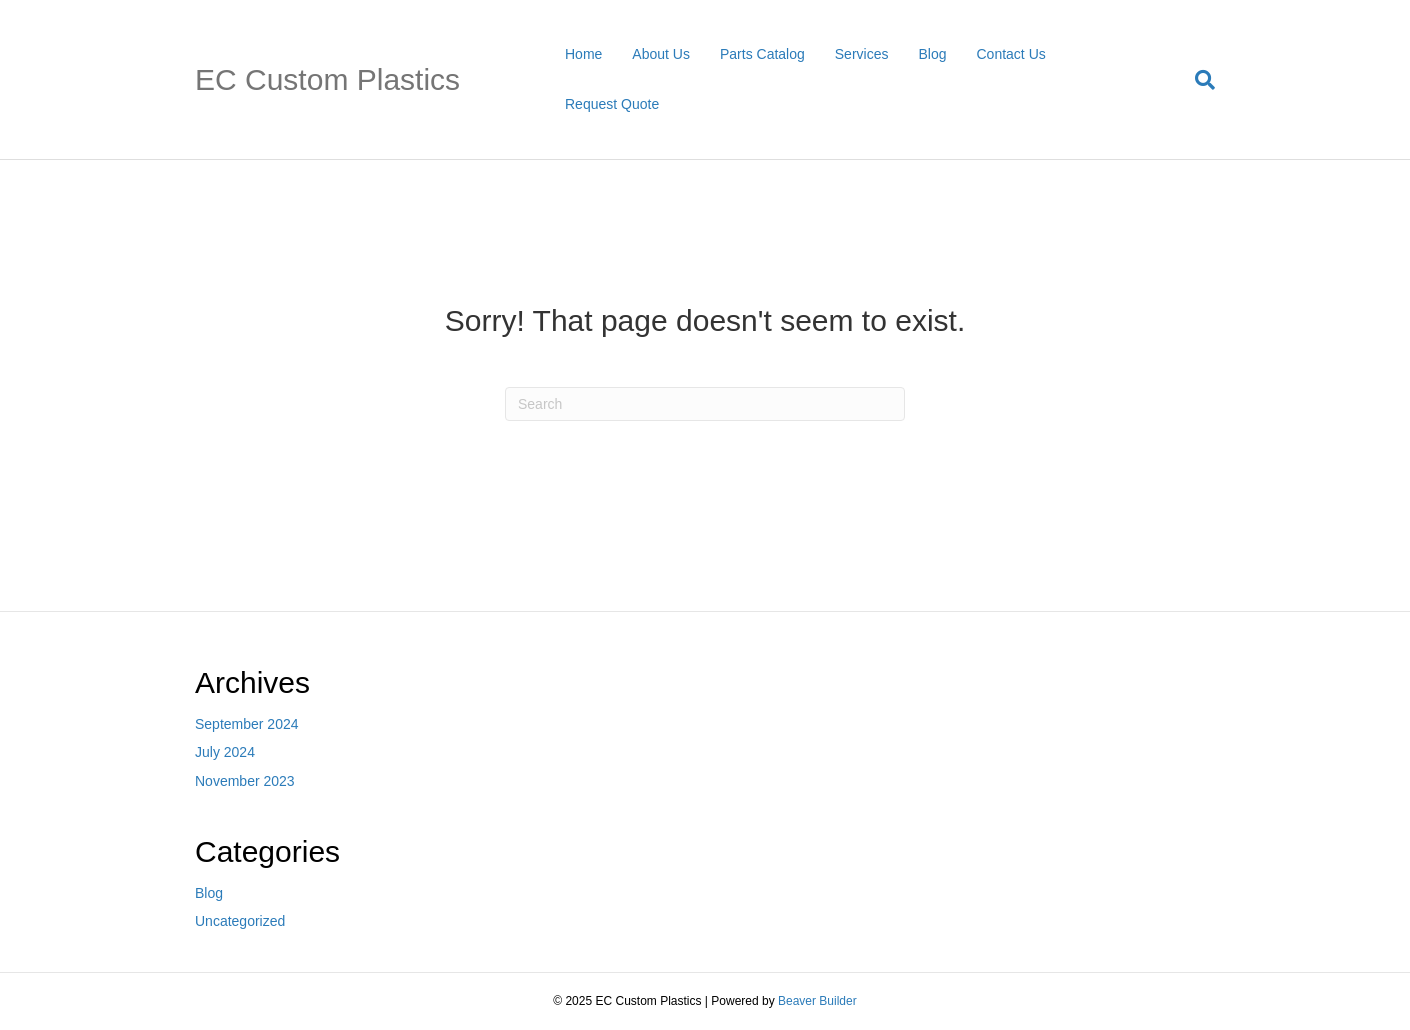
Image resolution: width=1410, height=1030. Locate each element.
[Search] (1197, 80)
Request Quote (612, 104)
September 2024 (247, 724)
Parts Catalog (762, 54)
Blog (932, 54)
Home (583, 54)
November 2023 (245, 781)
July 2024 (225, 752)
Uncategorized (240, 921)
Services (862, 54)
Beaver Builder (817, 1001)
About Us (661, 54)
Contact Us (1011, 54)
